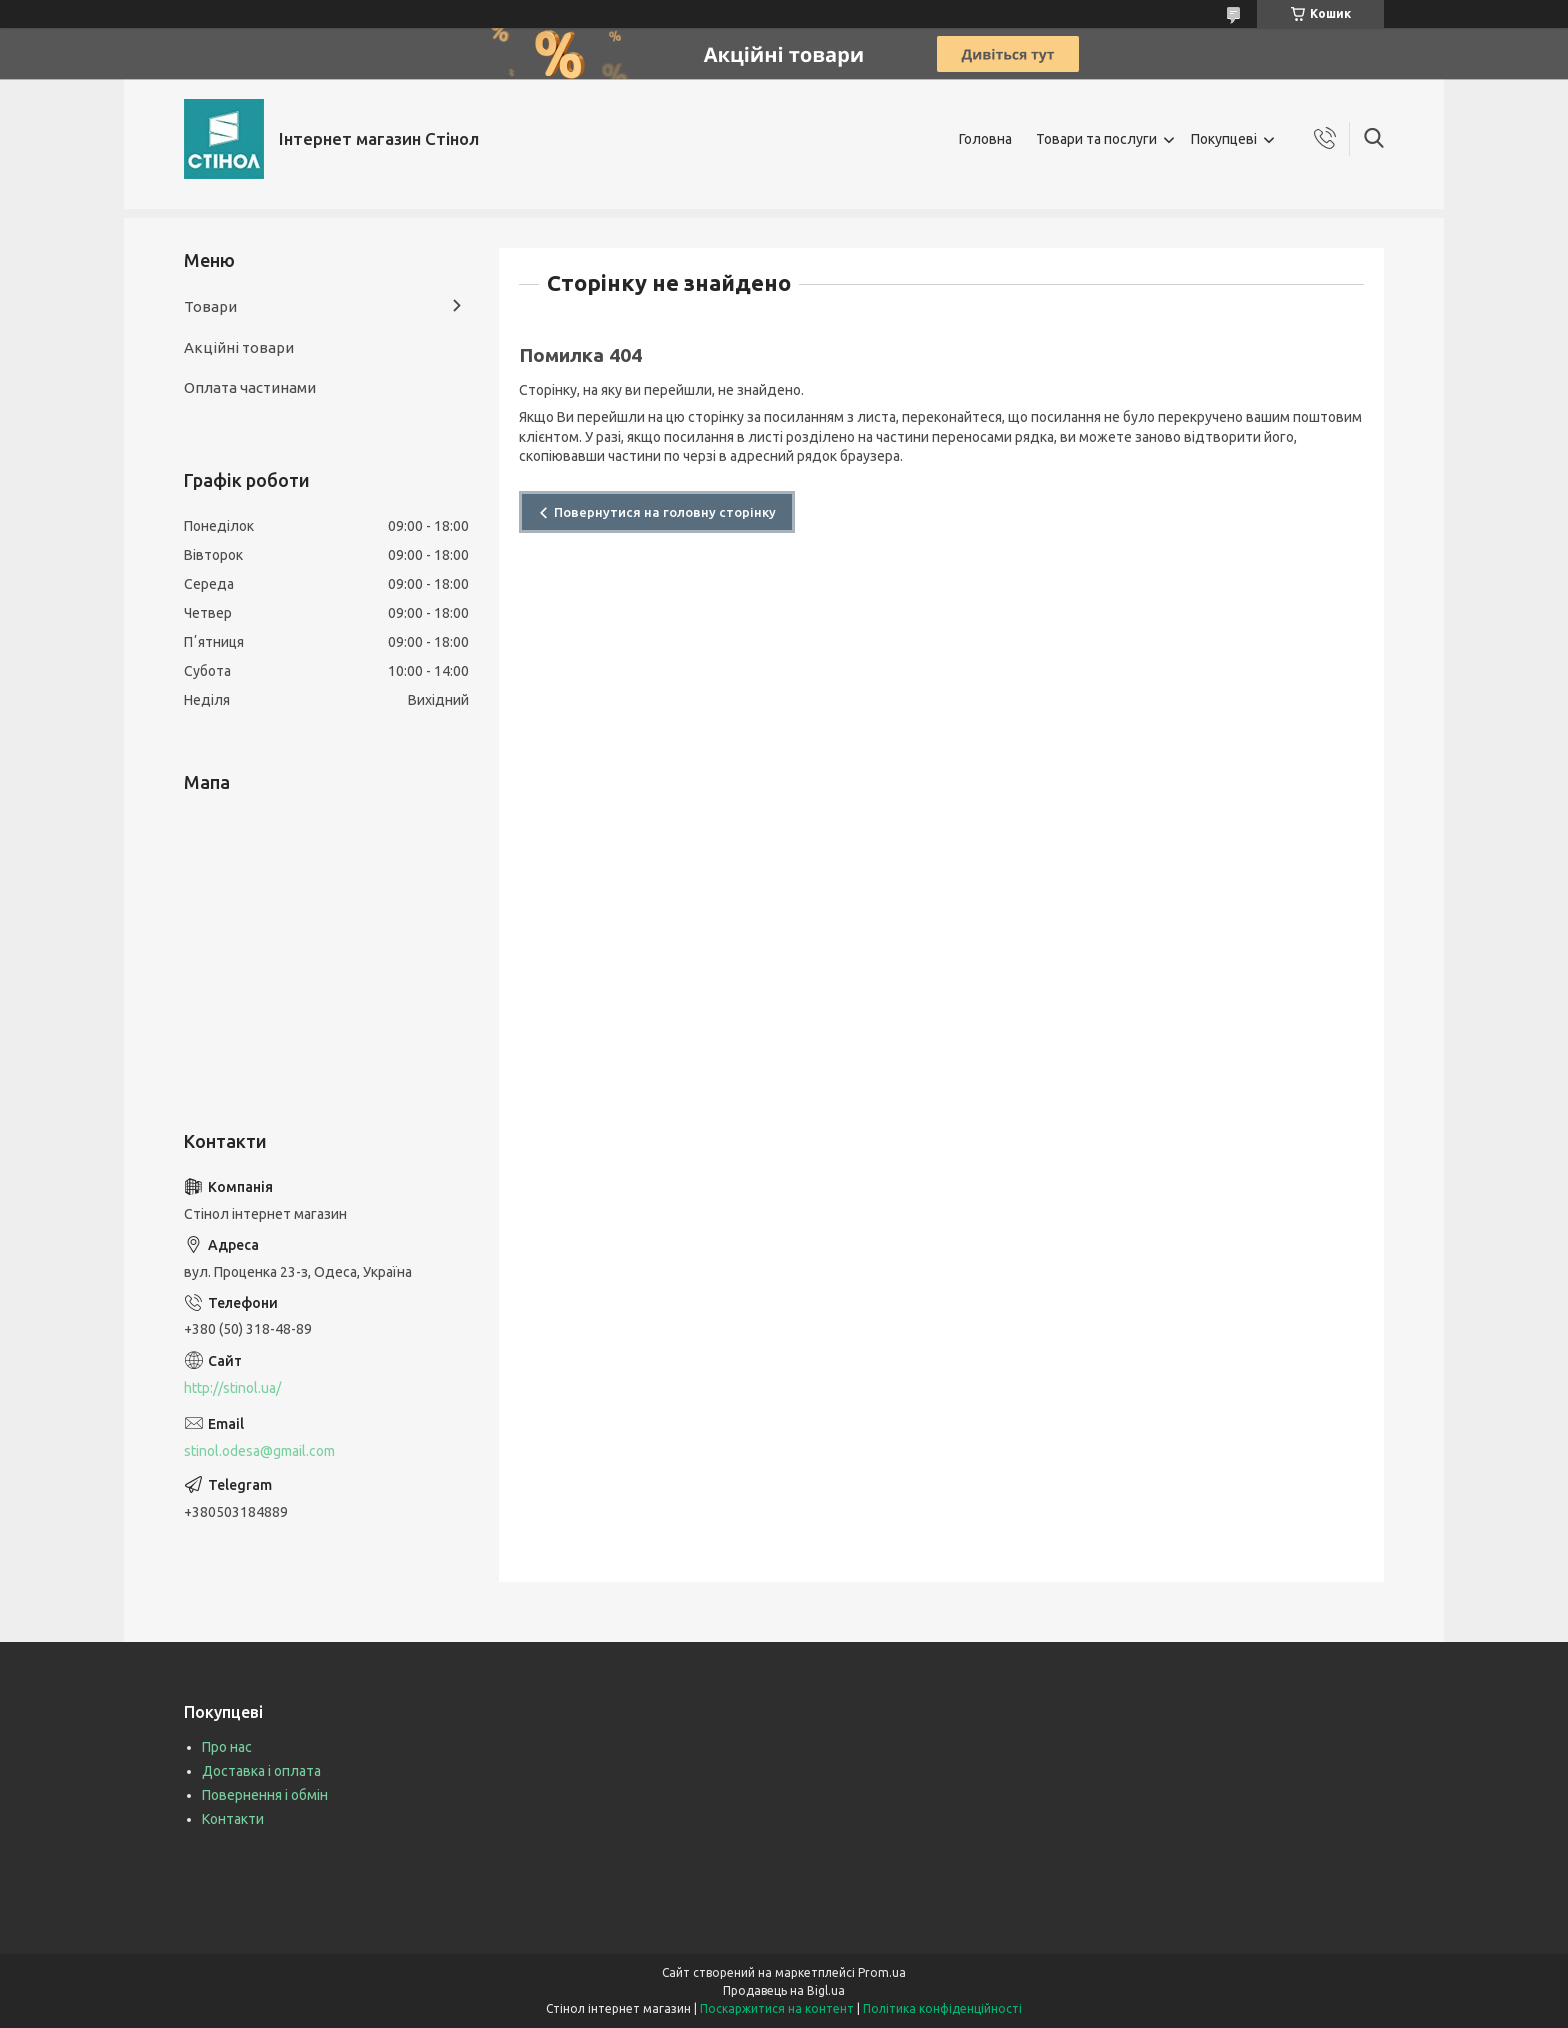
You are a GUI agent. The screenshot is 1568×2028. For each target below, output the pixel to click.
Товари (210, 306)
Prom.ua (882, 1972)
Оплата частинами (250, 387)
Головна (985, 139)
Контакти (233, 1819)
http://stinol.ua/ (232, 1388)
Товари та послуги (1096, 139)
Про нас (227, 1747)
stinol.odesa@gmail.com (259, 1451)
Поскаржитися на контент (777, 2008)
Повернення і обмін (265, 1795)
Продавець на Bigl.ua (784, 1990)
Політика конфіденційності (942, 2008)
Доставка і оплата (261, 1771)
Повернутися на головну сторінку (665, 512)
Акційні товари (239, 347)
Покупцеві (1224, 139)
